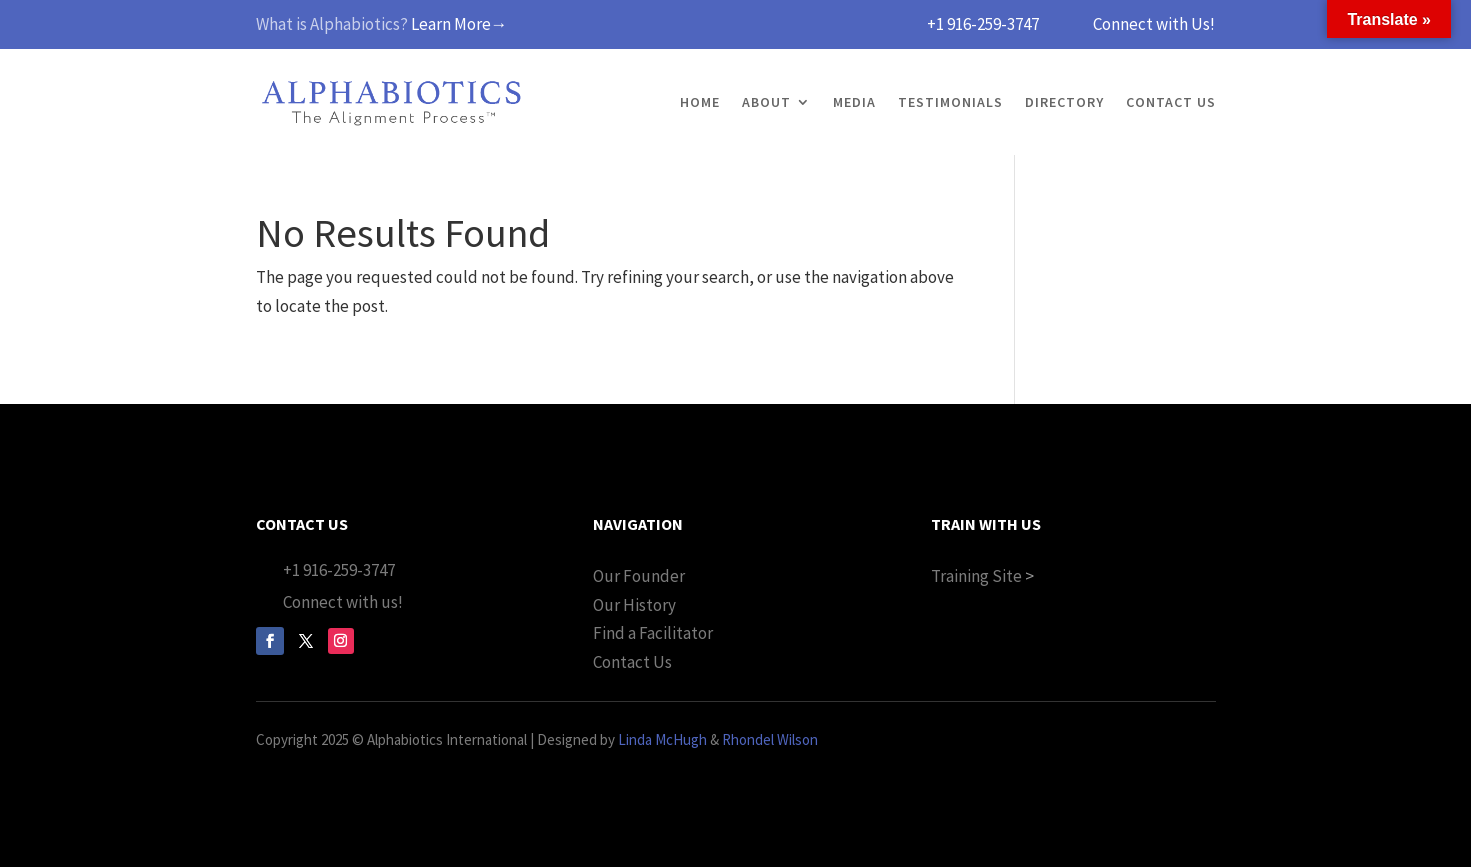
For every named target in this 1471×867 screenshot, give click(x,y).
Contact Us (1171, 102)
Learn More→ (459, 24)
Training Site (976, 576)
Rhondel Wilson (770, 739)
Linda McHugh (662, 739)
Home (700, 102)
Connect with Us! (1154, 24)
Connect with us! (343, 602)
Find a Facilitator (653, 633)
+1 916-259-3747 (983, 24)
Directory (1064, 102)
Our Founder (639, 576)
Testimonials (950, 102)
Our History (634, 605)
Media (854, 102)
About (766, 102)
